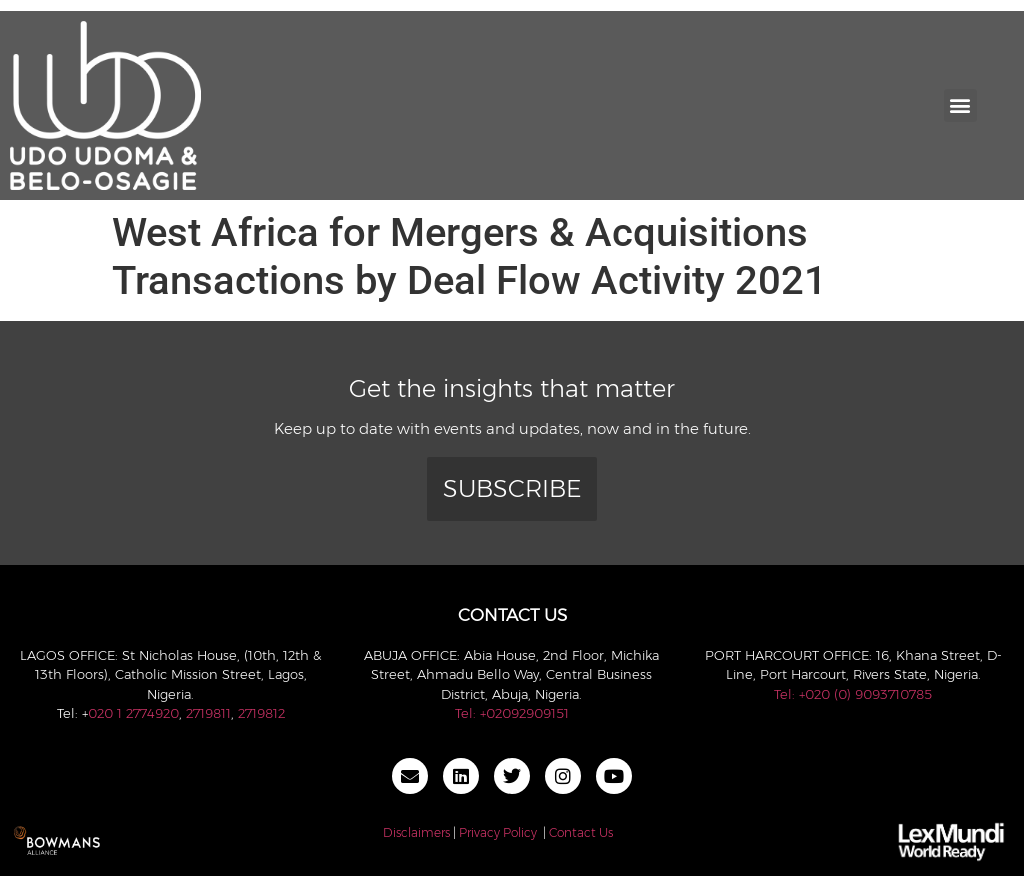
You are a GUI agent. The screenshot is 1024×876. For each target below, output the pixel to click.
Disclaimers (416, 832)
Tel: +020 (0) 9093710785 (853, 694)
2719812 (261, 713)
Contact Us (581, 832)
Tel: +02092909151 (512, 713)
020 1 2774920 (133, 713)
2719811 (208, 713)
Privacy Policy (498, 832)
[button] (960, 105)
